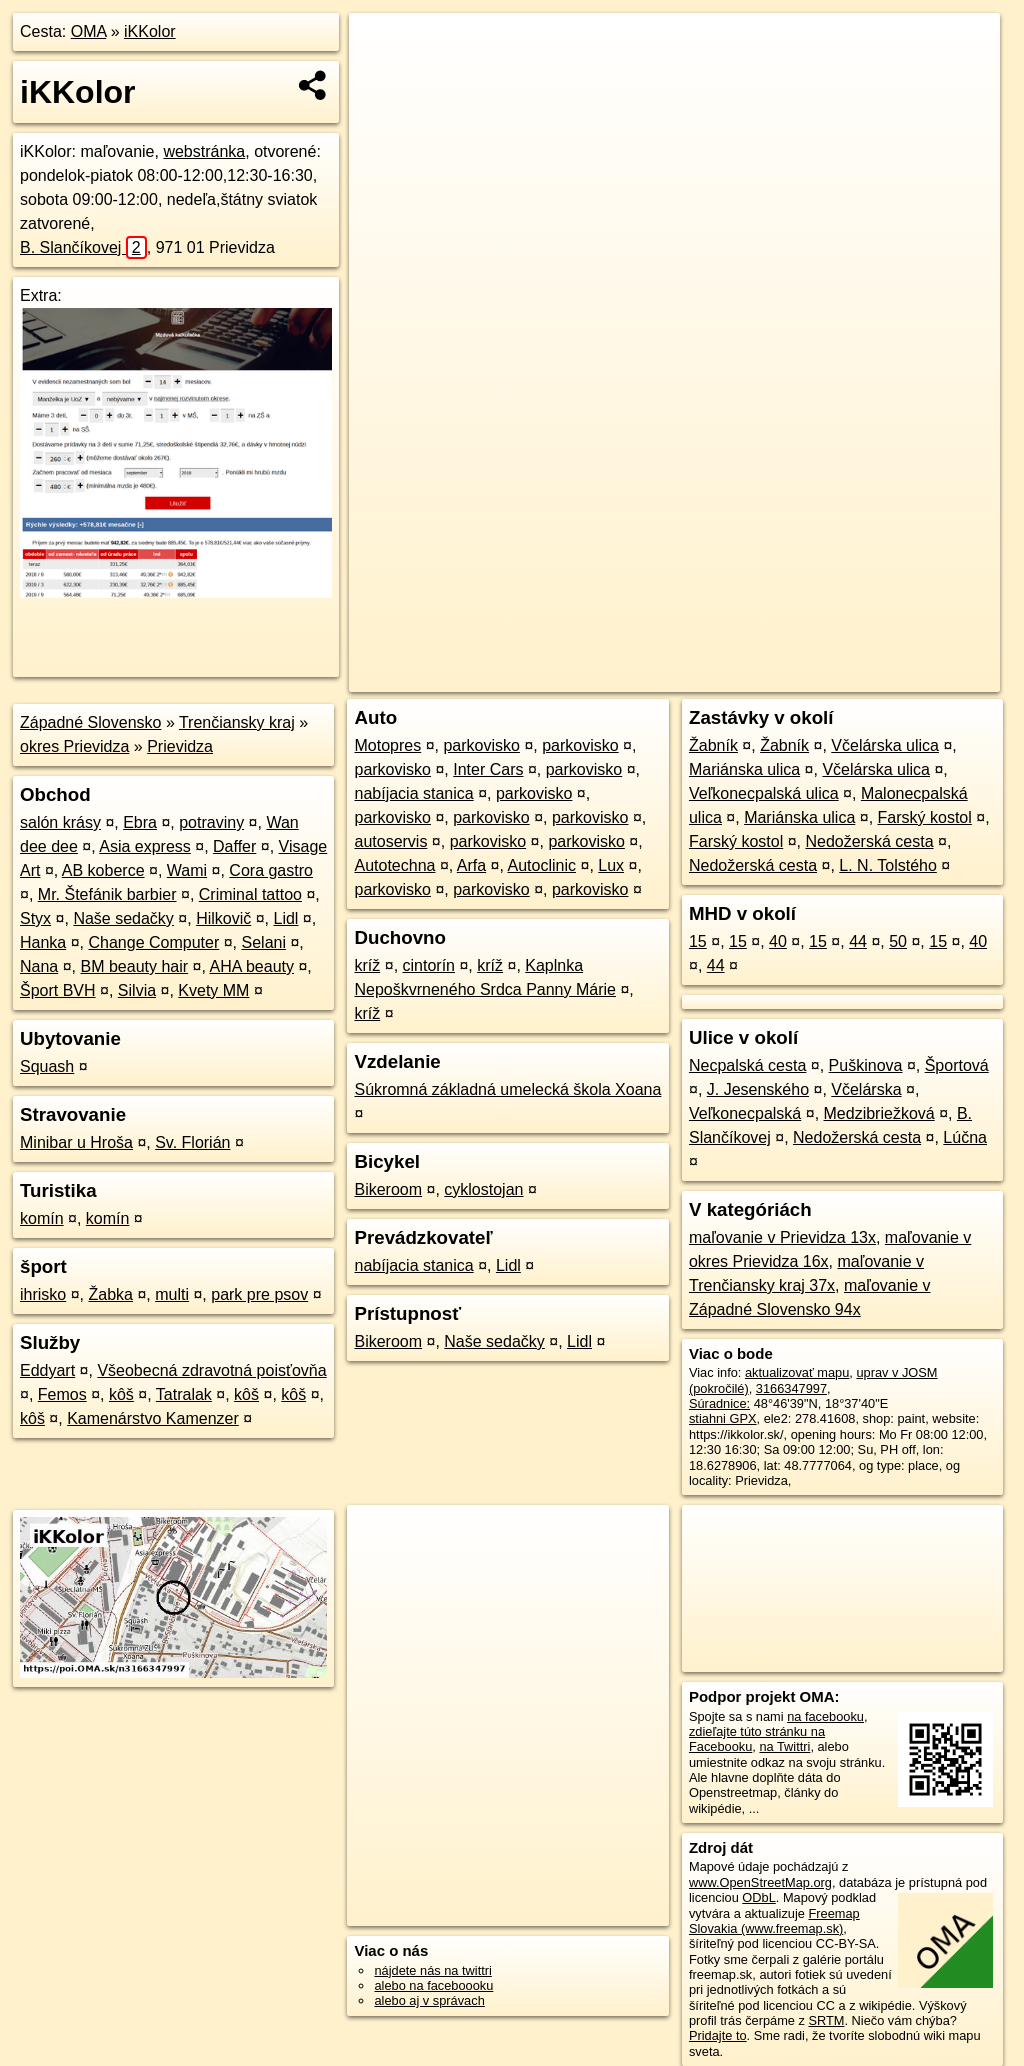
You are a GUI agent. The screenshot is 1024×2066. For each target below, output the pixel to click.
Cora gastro (271, 870)
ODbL (758, 1897)
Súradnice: (719, 1403)
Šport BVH (58, 990)
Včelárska (866, 1089)
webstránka (204, 151)
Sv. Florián (192, 1142)
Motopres (387, 745)
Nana (39, 966)
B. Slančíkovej (83, 247)
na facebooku (825, 1716)
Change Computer (154, 942)
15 (698, 941)
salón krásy (60, 822)
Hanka (43, 942)
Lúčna (965, 1137)
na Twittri (784, 1746)
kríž (367, 965)
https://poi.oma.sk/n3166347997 (909, 677)
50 (898, 941)
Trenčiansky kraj (237, 722)
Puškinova (866, 1065)
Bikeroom (388, 1189)
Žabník (713, 745)
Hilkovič (223, 918)
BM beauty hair (135, 966)
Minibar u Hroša (76, 1142)
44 (858, 941)
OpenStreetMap (655, 677)
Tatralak (184, 1394)
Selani (264, 942)
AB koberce (103, 870)
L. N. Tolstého (888, 865)
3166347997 (791, 1388)
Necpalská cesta (747, 1065)
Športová (957, 1065)
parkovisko (481, 745)
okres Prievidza (74, 746)
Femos (62, 1394)
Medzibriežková (879, 1113)
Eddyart (47, 1370)
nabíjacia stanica (413, 793)
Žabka (110, 1294)
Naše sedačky (123, 918)
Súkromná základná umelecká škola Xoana (507, 1089)
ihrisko (43, 1294)
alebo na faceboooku (433, 1985)
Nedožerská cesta (869, 841)
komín (42, 1218)
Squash (47, 1066)
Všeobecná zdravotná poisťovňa (211, 1370)
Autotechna (394, 865)
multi (172, 1294)
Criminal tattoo (250, 894)
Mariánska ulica (744, 769)
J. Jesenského (758, 1089)
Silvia (137, 990)
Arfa (471, 865)
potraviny (211, 822)
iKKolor (150, 31)
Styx (35, 918)
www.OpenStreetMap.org (760, 1882)
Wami (187, 870)
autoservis (390, 841)
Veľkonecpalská (745, 1113)
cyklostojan (483, 1189)
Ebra (140, 822)
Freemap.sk (758, 677)
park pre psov (259, 1294)
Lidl (286, 918)
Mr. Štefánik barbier (107, 894)
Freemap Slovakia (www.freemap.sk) (774, 1921)
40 (778, 941)
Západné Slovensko (90, 722)
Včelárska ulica (885, 745)
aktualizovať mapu (797, 1372)
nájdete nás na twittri (432, 1970)
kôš (121, 1394)
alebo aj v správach (429, 2000)
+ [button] (383, 47)
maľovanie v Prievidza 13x (782, 1237)
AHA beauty (251, 966)
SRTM (826, 2020)
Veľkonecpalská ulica (764, 793)
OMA (89, 31)
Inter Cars (488, 769)
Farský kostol (925, 817)
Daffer (234, 846)
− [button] (383, 78)
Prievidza (180, 746)
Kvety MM (213, 990)
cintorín (429, 965)
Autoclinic (542, 865)
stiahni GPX (723, 1418)
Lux (611, 865)
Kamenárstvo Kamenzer (153, 1418)
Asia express (145, 846)
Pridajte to (718, 2035)
